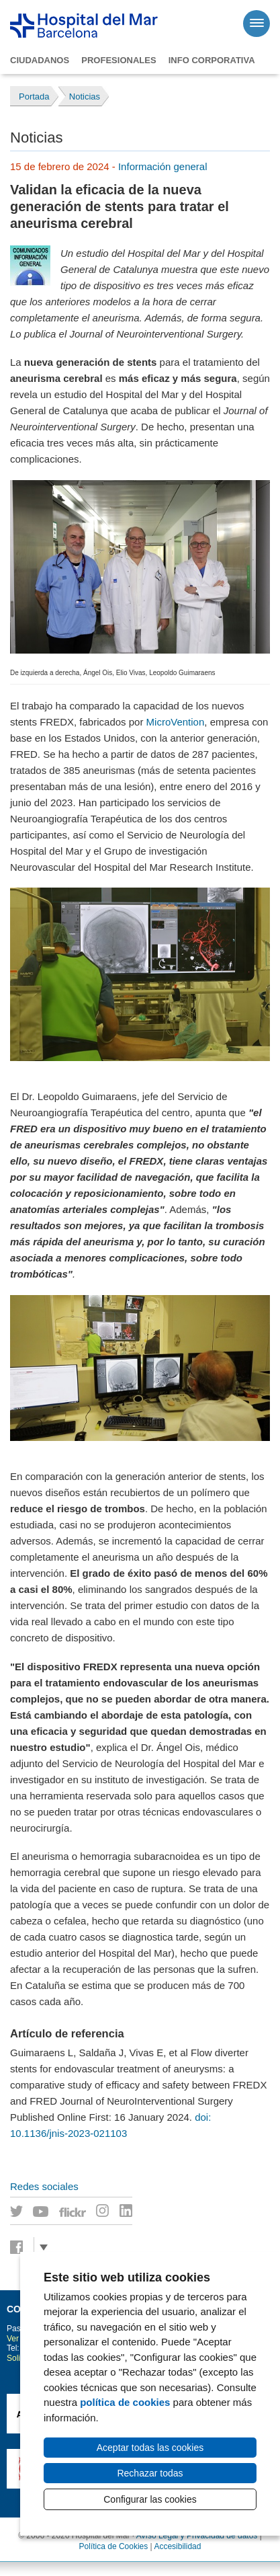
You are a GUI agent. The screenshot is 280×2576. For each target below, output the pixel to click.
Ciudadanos (39, 60)
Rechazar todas (150, 2473)
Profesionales (118, 60)
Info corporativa (212, 60)
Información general (162, 166)
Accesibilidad (177, 2546)
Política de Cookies (113, 2546)
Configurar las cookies (150, 2499)
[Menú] (256, 23)
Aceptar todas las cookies (150, 2447)
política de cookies (125, 2402)
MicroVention (175, 722)
